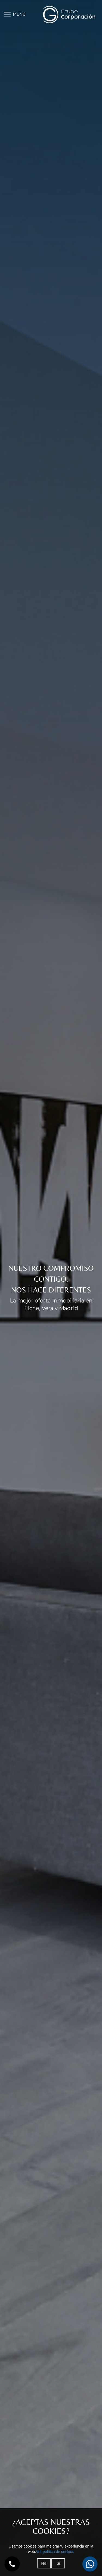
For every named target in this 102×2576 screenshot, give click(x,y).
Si (58, 2563)
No (43, 2563)
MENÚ (15, 14)
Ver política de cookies (55, 2551)
